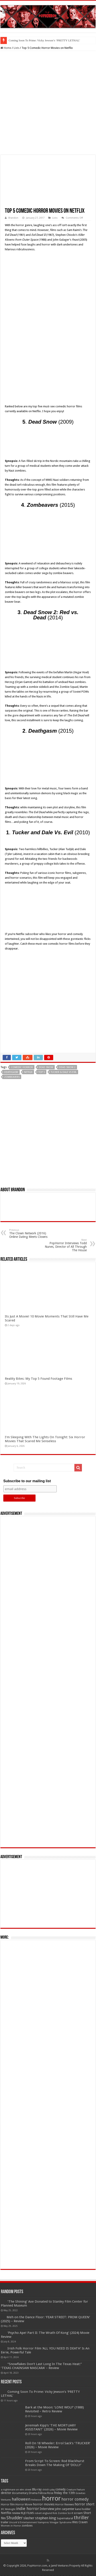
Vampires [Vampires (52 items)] (43, 2522)
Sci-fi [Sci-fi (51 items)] (70, 2513)
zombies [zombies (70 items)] (27, 2525)
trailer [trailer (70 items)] (4, 2522)
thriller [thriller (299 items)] (81, 2517)
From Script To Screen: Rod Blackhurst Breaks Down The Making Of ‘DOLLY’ (54, 2463)
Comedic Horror (22, 1067)
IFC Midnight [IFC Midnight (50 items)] (8, 2509)
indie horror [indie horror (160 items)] (27, 2508)
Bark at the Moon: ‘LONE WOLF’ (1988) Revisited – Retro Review (54, 2409)
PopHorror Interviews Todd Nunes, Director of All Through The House (64, 1245)
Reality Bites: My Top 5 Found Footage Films (38, 1379)
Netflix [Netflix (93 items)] (6, 2513)
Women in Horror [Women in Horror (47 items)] (11, 2525)
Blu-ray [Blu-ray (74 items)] (37, 2489)
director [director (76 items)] (6, 2493)
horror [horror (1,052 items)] (51, 2498)
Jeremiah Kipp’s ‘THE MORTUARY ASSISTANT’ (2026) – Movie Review (51, 2427)
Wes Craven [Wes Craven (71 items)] (80, 2522)
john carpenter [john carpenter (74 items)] (64, 2509)
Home (5, 47)
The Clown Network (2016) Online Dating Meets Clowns (32, 1234)
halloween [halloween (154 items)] (21, 2499)
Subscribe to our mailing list (27, 1481)
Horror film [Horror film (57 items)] (8, 2504)
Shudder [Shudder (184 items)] (14, 2517)
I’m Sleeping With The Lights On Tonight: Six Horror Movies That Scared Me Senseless (45, 1439)
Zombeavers (12, 1077)
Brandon (13, 217)
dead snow (46, 1067)
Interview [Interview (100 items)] (47, 2509)
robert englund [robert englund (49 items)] (43, 2513)
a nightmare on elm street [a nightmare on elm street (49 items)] (16, 2489)
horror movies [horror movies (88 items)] (44, 2504)
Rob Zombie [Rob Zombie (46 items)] (60, 2513)
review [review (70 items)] (16, 2513)
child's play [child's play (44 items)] (48, 2489)
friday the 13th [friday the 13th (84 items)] (64, 2493)
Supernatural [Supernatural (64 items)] (65, 2518)
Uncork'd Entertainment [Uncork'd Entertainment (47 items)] (23, 2522)
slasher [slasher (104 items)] (28, 2518)
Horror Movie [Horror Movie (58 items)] (23, 2504)
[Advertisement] (48, 303)
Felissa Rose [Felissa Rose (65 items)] (45, 2493)
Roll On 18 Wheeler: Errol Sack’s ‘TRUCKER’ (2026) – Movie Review (57, 2445)
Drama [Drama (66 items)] (33, 2493)
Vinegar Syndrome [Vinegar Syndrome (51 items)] (61, 2522)
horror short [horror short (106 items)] (84, 2504)
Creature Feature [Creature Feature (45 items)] (75, 2489)
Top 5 (41, 1072)
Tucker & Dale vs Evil (64, 1072)
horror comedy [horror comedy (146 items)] (75, 2499)
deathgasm (11, 1072)
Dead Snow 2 (67, 1067)
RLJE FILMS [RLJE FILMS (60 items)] (27, 2513)
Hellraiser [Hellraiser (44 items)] (36, 2499)
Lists (16, 47)
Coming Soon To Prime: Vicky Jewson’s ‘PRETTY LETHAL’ (44, 40)
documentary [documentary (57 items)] (20, 2493)
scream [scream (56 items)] (78, 2513)
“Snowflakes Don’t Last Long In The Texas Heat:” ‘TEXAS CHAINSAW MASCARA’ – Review (41, 2366)
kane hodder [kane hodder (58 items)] (83, 2509)
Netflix (28, 1072)
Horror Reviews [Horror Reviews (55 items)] (64, 2504)
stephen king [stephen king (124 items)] (45, 2518)
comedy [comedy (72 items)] (60, 2489)
